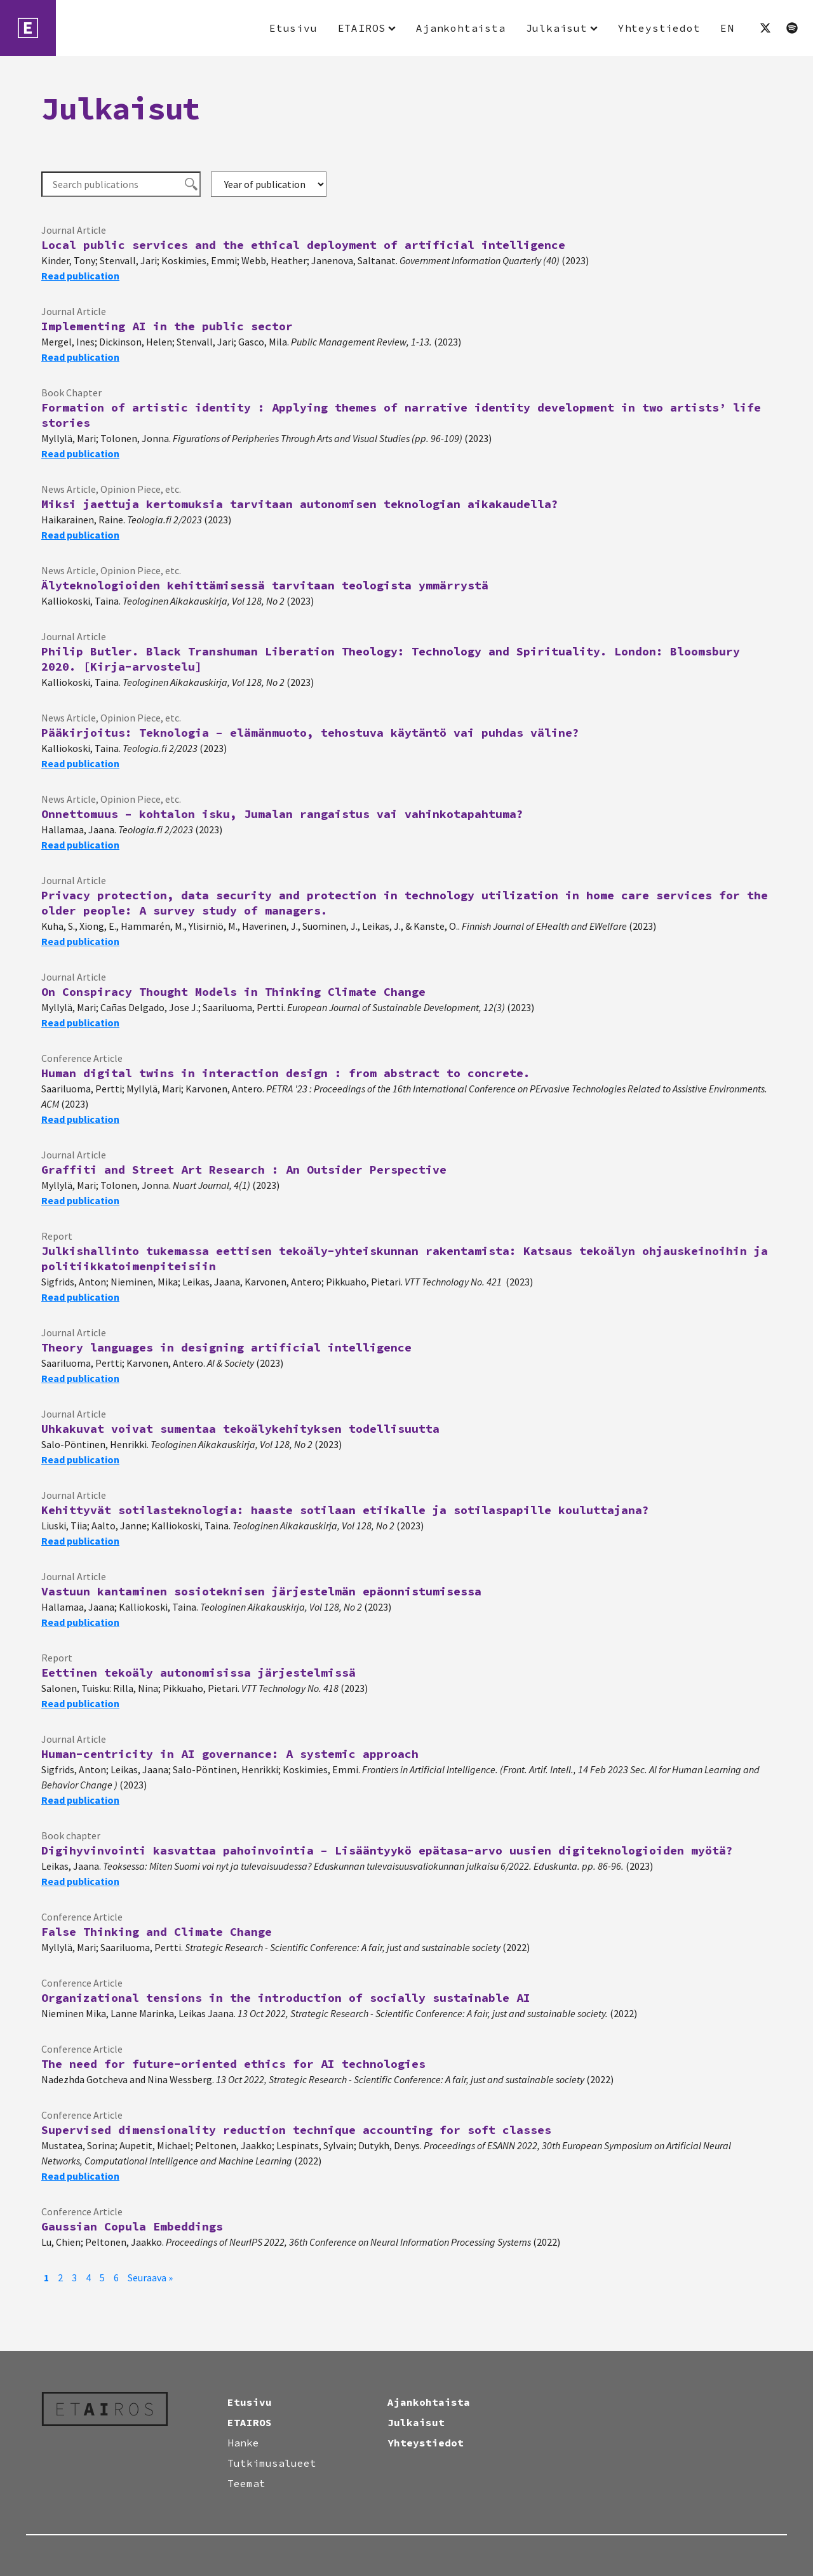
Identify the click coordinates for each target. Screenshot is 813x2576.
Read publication (80, 275)
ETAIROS (362, 28)
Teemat (246, 2483)
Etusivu (293, 28)
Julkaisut (557, 28)
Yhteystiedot (659, 28)
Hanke (243, 2442)
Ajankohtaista (460, 28)
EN (727, 28)
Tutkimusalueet (271, 2463)
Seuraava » (150, 2277)
